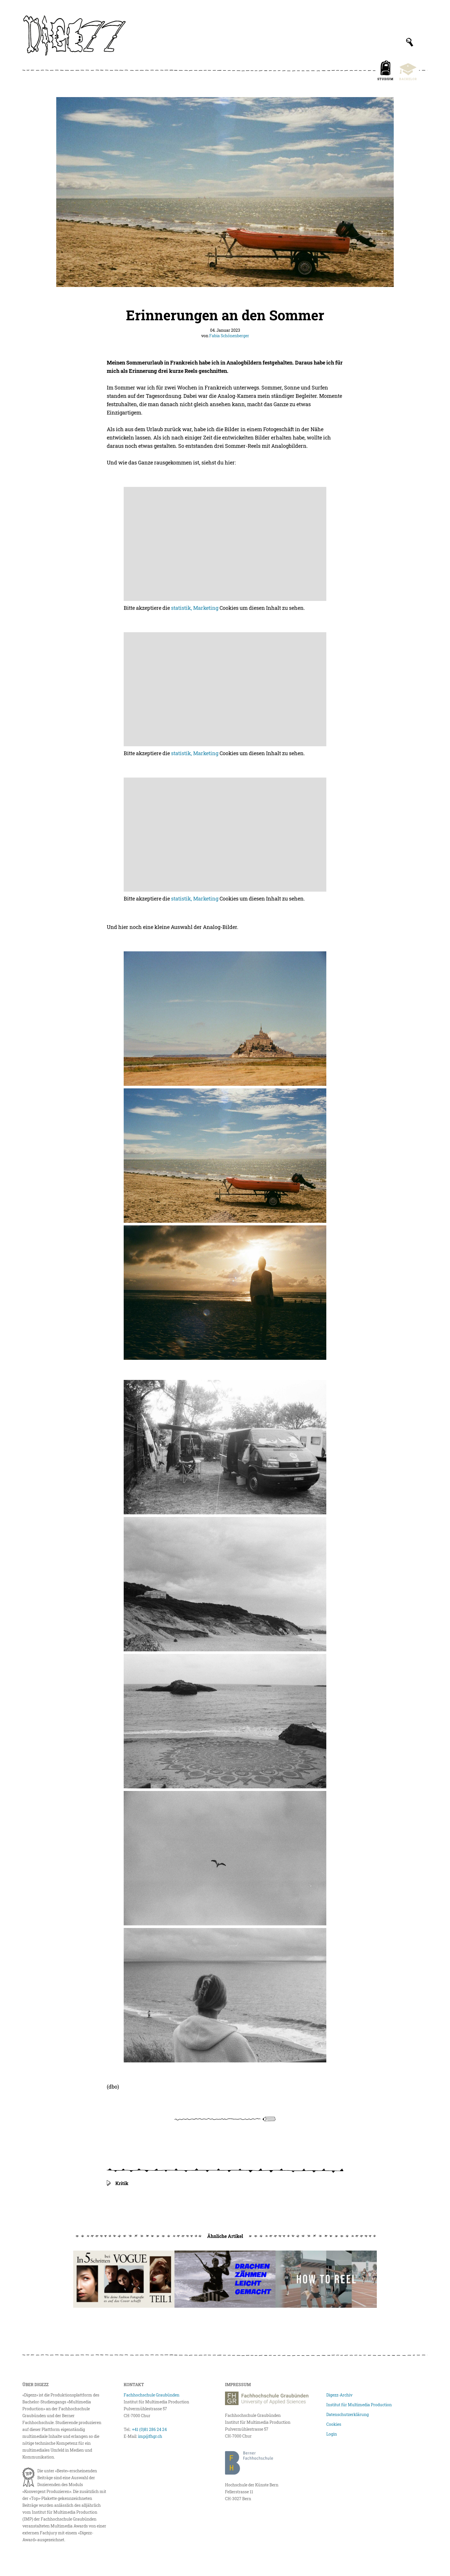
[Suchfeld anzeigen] (409, 42)
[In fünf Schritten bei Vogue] (123, 2279)
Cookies (333, 2424)
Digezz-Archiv (339, 2395)
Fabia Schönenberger (229, 335)
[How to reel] (326, 2279)
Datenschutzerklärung (347, 2414)
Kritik (121, 2183)
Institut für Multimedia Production (359, 2404)
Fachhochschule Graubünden (151, 2395)
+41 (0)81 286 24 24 (149, 2429)
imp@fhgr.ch (150, 2436)
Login (331, 2434)
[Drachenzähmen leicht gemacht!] (225, 2279)
